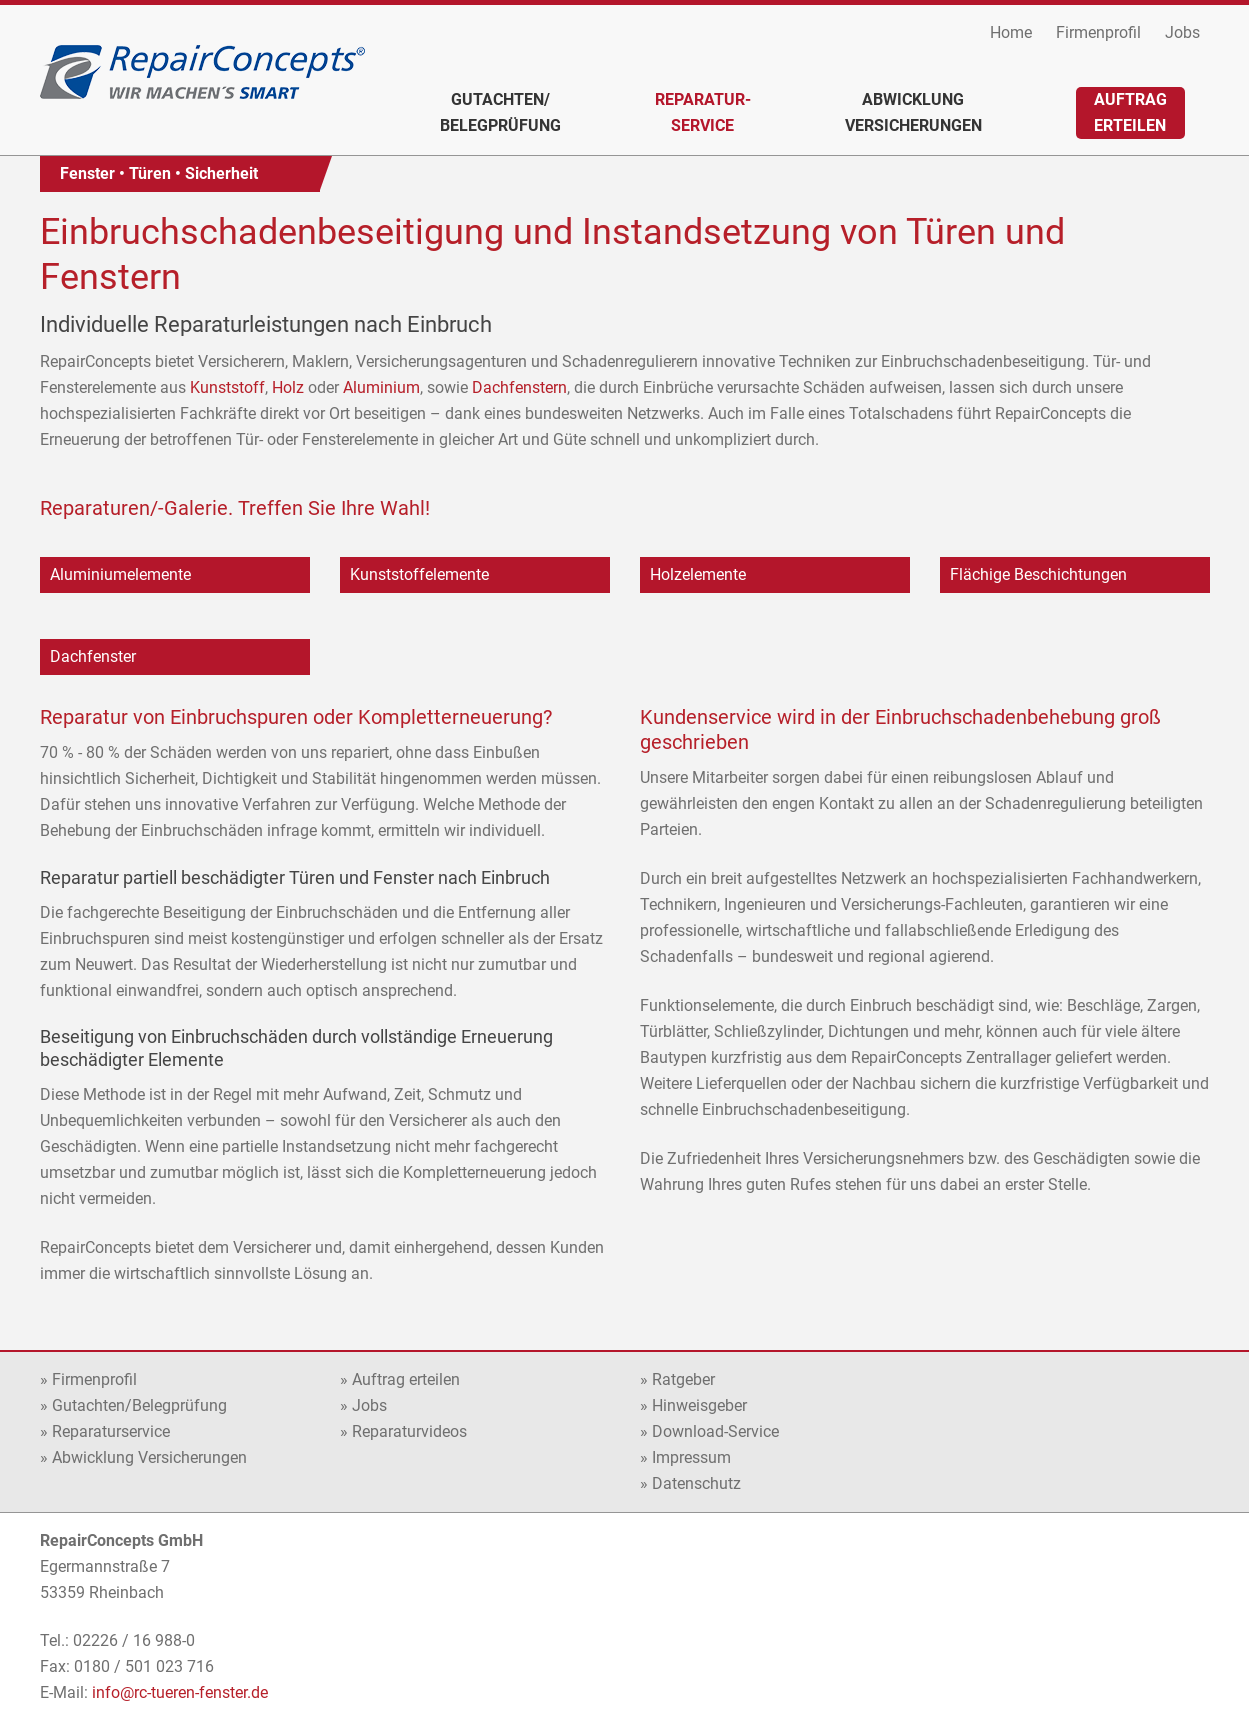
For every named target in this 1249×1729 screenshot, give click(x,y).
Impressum (691, 1457)
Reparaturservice (111, 1431)
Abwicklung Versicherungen (149, 1457)
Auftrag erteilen (406, 1379)
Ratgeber (683, 1379)
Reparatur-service (703, 112)
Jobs (1182, 32)
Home (1011, 32)
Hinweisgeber (699, 1405)
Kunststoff (227, 387)
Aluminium (381, 387)
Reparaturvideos (409, 1431)
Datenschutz (696, 1483)
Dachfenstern (519, 387)
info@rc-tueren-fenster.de (180, 1692)
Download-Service (715, 1431)
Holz (288, 387)
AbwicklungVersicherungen (913, 112)
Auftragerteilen (1130, 112)
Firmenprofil (1098, 32)
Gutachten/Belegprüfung (500, 112)
